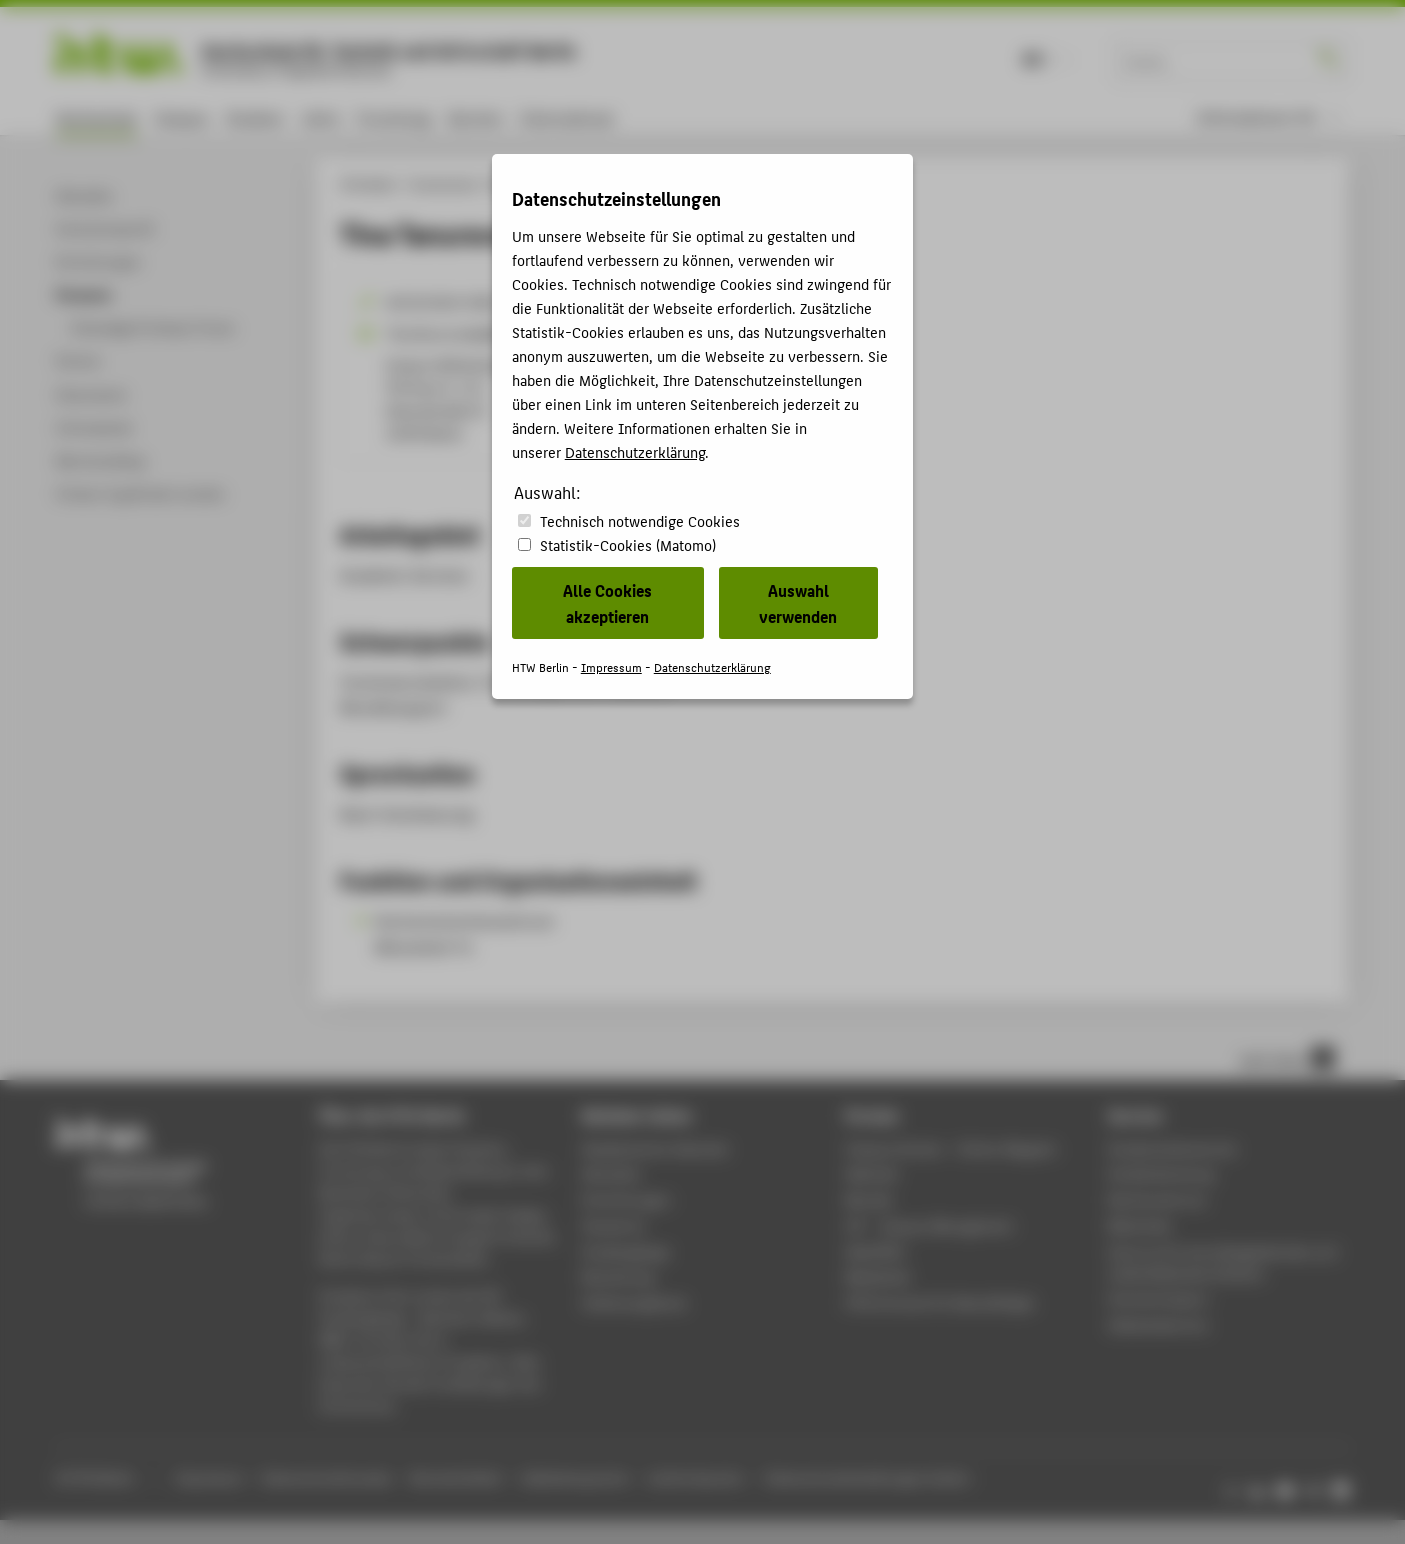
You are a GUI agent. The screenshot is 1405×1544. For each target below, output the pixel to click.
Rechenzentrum (1157, 1199)
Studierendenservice (1172, 1148)
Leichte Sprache (695, 1477)
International (566, 117)
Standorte (613, 1225)
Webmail (871, 1173)
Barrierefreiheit (456, 1477)
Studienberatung (1161, 1173)
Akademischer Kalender (655, 1148)
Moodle (869, 1199)
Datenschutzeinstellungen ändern (868, 1477)
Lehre (321, 117)
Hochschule (96, 117)
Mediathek (878, 1276)
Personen (515, 184)
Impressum (209, 1477)
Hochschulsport (1158, 1298)
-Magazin (951, 1148)
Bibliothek (1140, 1225)
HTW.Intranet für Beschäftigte (940, 1302)
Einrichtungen (626, 1199)
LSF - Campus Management (929, 1225)
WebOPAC (875, 1251)
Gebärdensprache (574, 1477)
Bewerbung (618, 1276)
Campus (181, 117)
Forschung (394, 117)
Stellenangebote (634, 1302)
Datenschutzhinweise (326, 1477)
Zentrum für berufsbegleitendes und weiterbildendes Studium (1222, 1262)
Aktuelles (611, 1173)
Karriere (475, 117)
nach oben (1287, 1058)
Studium (255, 117)
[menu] (1269, 117)
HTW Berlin (368, 184)
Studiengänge (626, 1251)
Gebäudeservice (1158, 1324)
